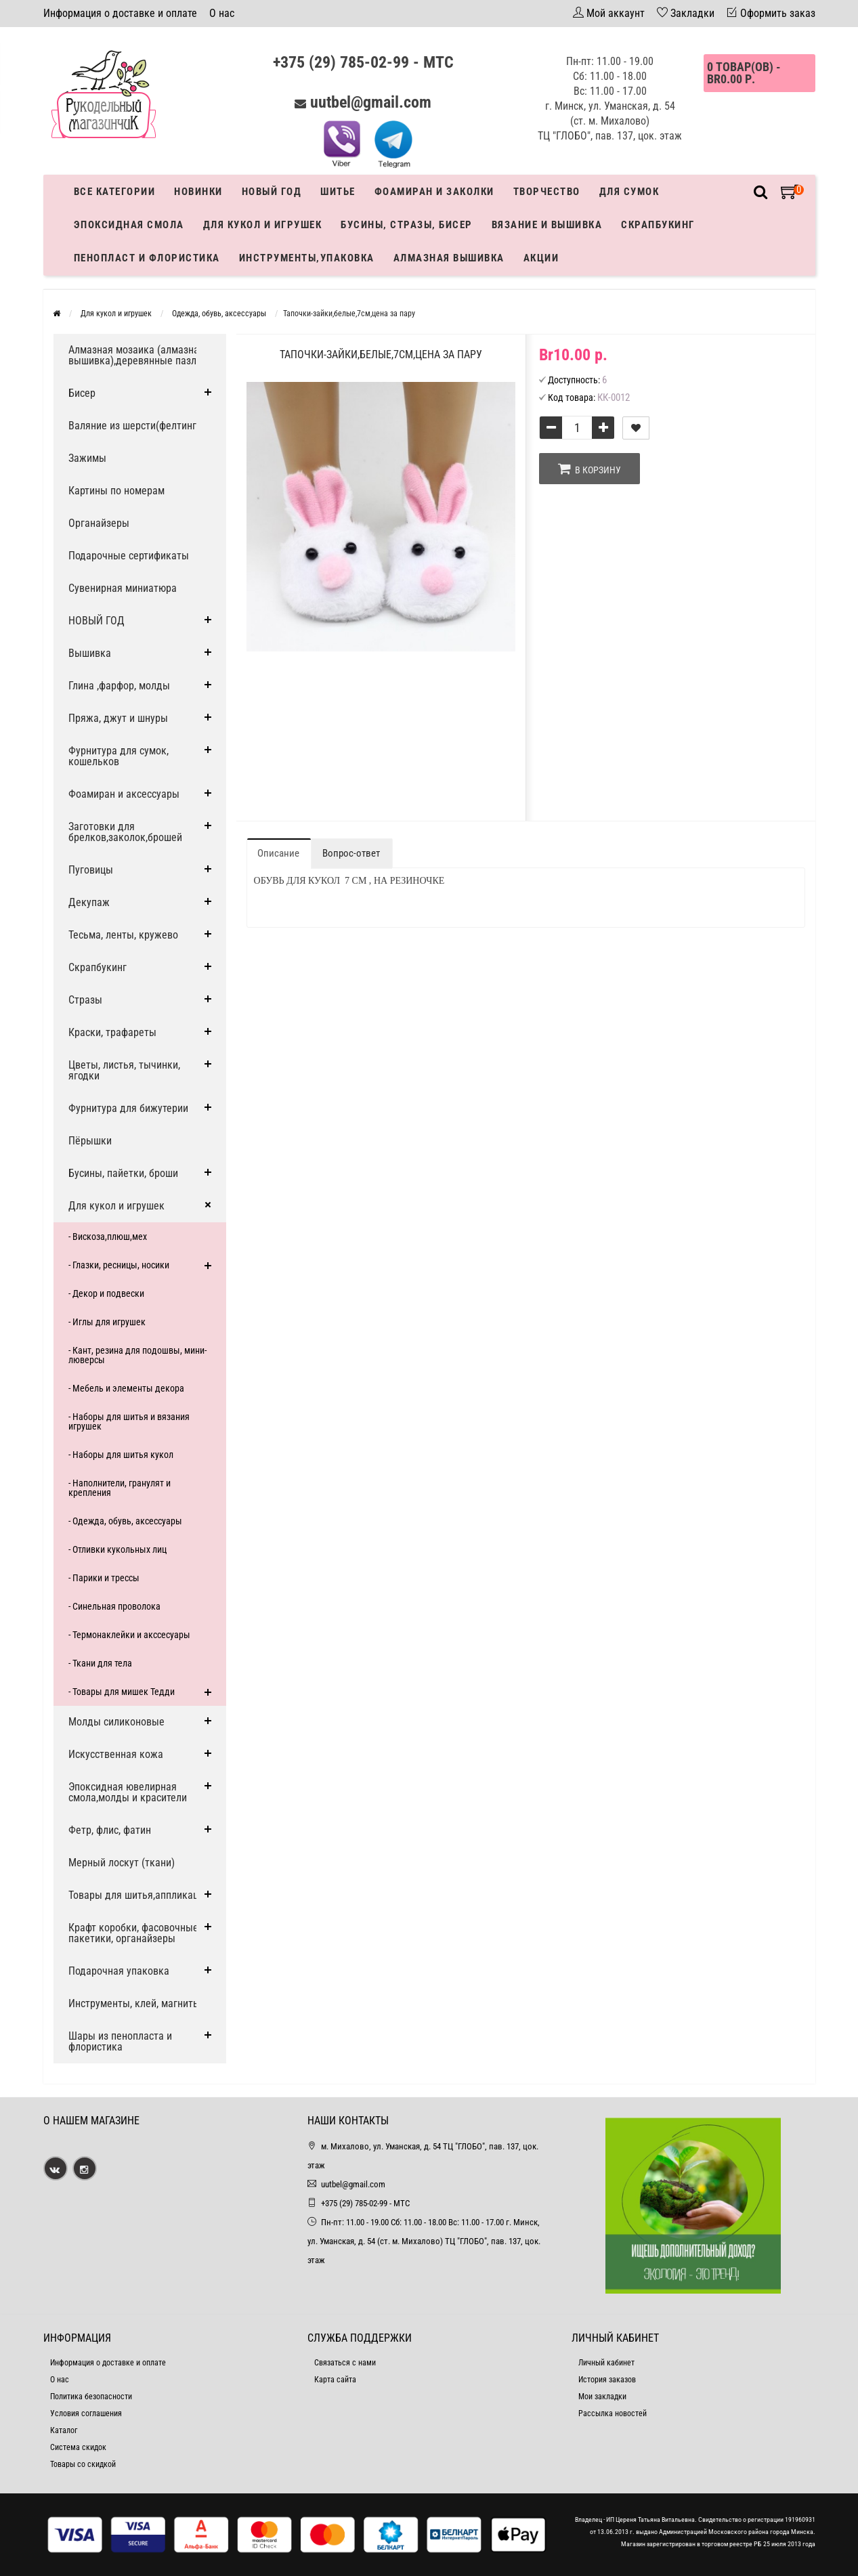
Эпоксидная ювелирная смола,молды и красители (127, 1792)
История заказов (607, 2379)
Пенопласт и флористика (147, 258)
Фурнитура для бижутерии (128, 1108)
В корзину (589, 468)
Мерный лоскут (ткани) (121, 1862)
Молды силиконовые (116, 1721)
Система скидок (78, 2447)
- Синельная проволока (114, 1606)
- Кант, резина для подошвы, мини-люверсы (137, 1355)
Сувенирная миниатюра (122, 588)
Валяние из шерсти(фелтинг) (134, 425)
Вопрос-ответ (351, 853)
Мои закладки (602, 2396)
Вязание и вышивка (547, 225)
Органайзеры (98, 523)
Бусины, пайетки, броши (123, 1173)
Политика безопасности (91, 2396)
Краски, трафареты (112, 1032)
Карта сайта (335, 2379)
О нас (221, 13)
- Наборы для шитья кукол (120, 1454)
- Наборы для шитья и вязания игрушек (129, 1421)
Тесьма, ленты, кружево (123, 934)
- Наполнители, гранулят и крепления (119, 1488)
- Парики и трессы (104, 1577)
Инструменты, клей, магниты (134, 2003)
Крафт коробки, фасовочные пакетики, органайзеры (133, 1933)
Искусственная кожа (115, 1754)
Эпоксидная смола (129, 225)
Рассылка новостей (612, 2413)
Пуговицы (90, 869)
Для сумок (629, 192)
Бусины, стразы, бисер (407, 225)
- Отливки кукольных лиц (117, 1549)
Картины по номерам (116, 490)
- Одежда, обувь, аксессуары (125, 1521)
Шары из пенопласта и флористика (120, 2041)
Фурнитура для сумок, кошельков (118, 756)
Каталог (63, 2430)
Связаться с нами (345, 2362)
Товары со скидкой (83, 2464)
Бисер (81, 393)
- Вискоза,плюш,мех (107, 1236)
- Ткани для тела (100, 1663)
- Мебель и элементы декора (126, 1388)
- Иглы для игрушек (107, 1321)
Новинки (198, 192)
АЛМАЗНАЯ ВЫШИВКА (449, 258)
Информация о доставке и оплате (120, 13)
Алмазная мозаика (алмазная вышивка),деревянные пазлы (136, 355)
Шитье (338, 192)
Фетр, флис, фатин (109, 1830)
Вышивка (89, 653)
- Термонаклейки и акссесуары (129, 1634)
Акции (541, 258)
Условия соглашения (86, 2413)
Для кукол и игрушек (262, 225)
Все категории (115, 192)
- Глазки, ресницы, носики (118, 1265)
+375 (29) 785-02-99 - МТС (363, 62)
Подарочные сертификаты (128, 555)
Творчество (546, 192)
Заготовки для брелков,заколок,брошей (125, 832)
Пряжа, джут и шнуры (118, 718)
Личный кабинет (606, 2362)
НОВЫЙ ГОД (96, 620)
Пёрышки (90, 1140)
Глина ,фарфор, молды (119, 685)
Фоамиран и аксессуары (123, 794)
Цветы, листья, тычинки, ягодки (124, 1070)
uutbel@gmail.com (370, 102)
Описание (278, 853)
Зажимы (87, 458)
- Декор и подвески (106, 1293)
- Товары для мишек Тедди (121, 1691)
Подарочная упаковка (118, 1971)
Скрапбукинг (658, 225)
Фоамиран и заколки (434, 192)
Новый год (272, 192)
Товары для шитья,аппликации (138, 1895)
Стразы (85, 999)
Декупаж (89, 902)
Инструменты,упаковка (306, 258)
